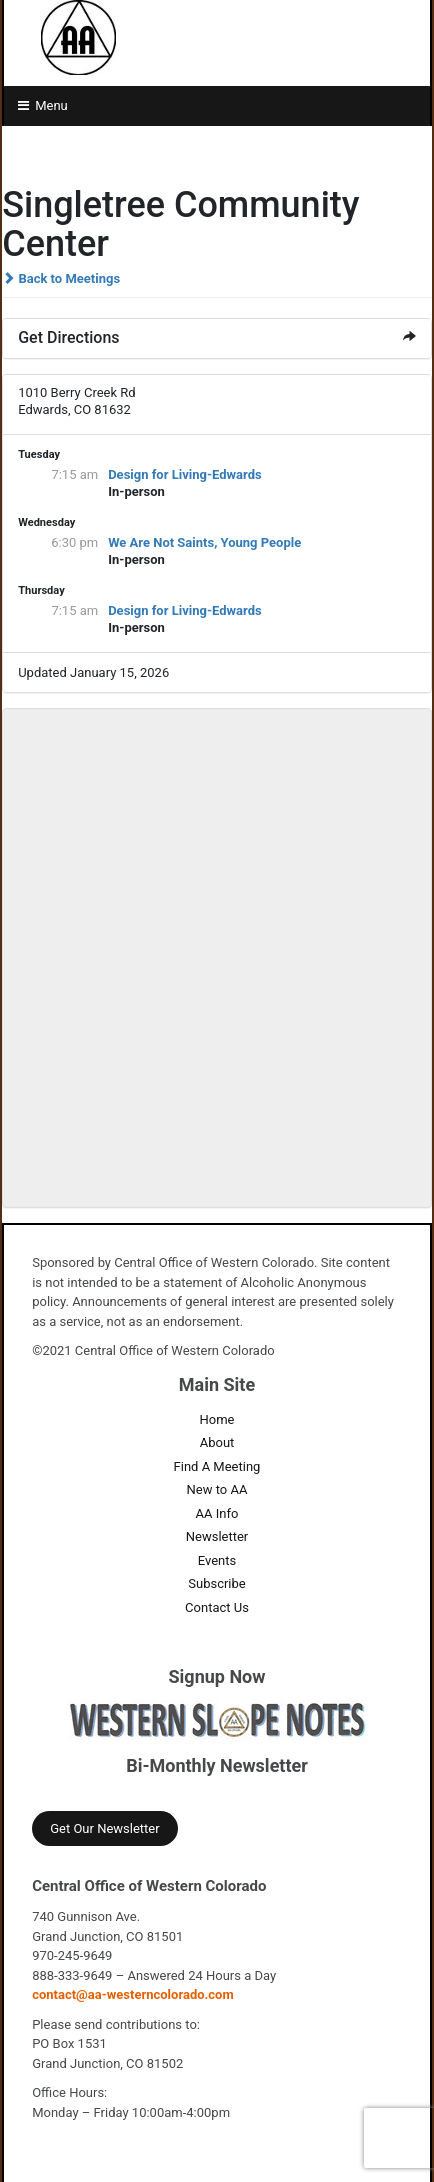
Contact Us (217, 1607)
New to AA (217, 1489)
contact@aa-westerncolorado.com (133, 1994)
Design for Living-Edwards (185, 474)
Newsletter (217, 1536)
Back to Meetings (61, 278)
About (217, 1442)
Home (217, 1419)
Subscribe (216, 1583)
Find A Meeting (217, 1466)
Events (217, 1560)
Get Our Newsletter (104, 1828)
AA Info (217, 1513)
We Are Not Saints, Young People (204, 542)
